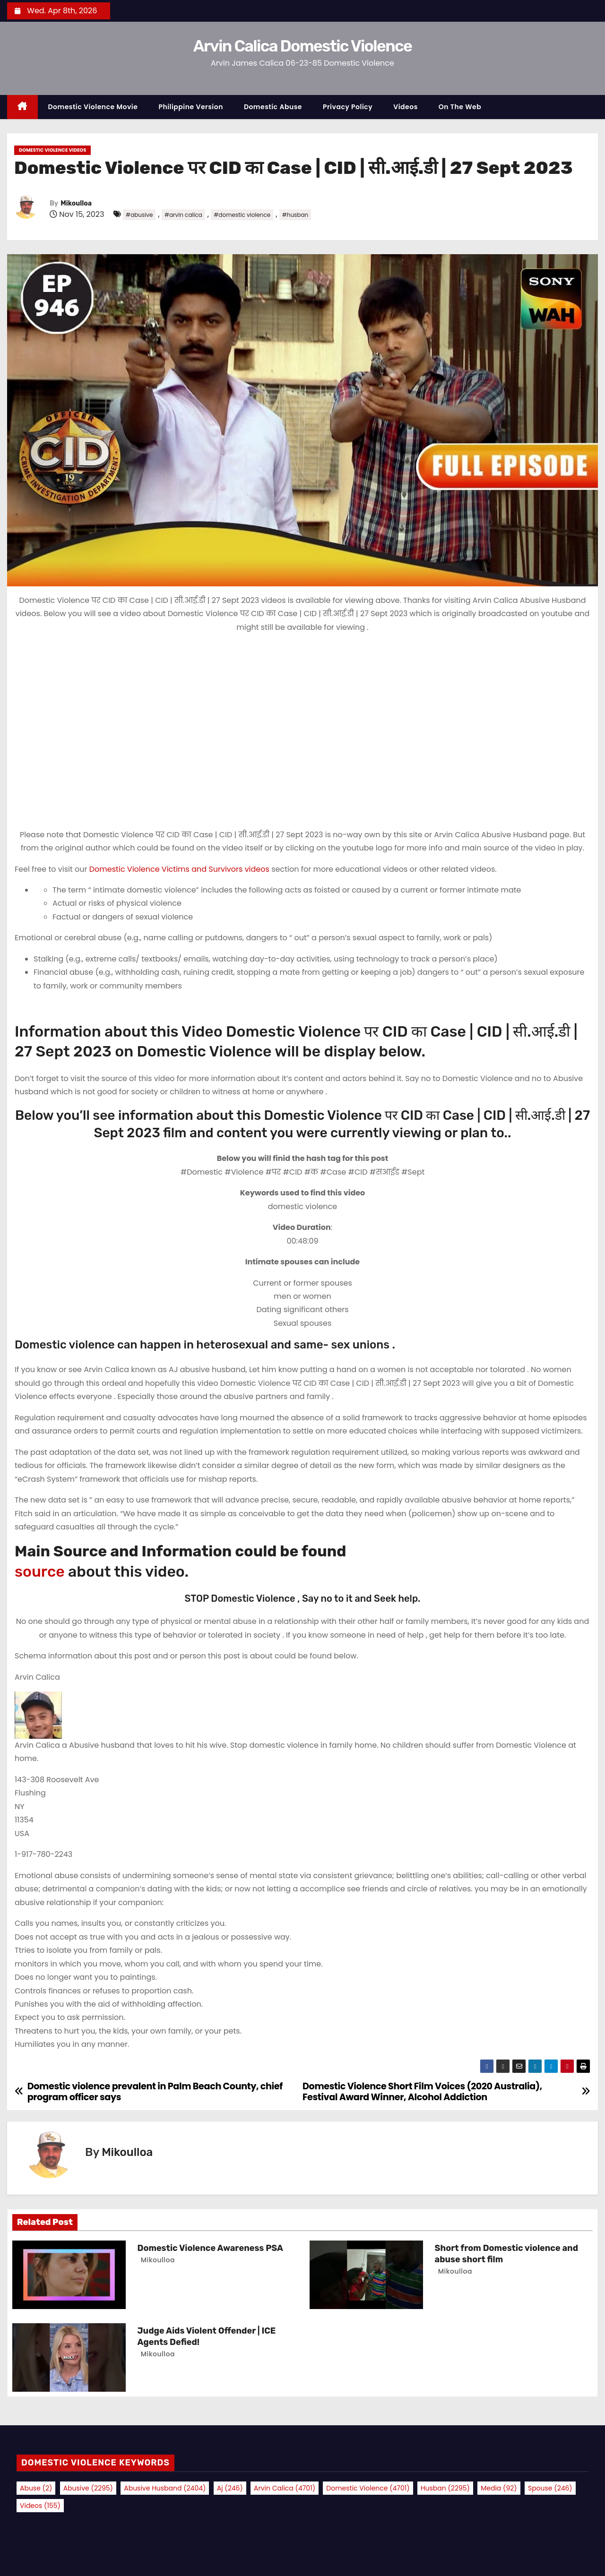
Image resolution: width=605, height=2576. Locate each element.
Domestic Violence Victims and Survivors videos (180, 869)
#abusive (139, 215)
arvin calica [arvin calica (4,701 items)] (284, 2488)
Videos (405, 107)
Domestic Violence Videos (52, 150)
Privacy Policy (347, 107)
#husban (295, 215)
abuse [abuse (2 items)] (36, 2488)
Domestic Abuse (273, 107)
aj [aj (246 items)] (230, 2488)
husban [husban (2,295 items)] (445, 2488)
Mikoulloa (76, 203)
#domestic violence (242, 215)
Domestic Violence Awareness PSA (210, 2248)
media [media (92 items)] (499, 2488)
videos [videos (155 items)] (40, 2505)
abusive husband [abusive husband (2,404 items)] (165, 2488)
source (40, 1571)
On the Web (460, 107)
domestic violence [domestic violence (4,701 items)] (367, 2488)
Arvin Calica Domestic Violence (302, 46)
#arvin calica (183, 215)
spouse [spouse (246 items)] (550, 2488)
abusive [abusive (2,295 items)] (88, 2488)
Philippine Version (190, 107)
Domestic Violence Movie (93, 107)
